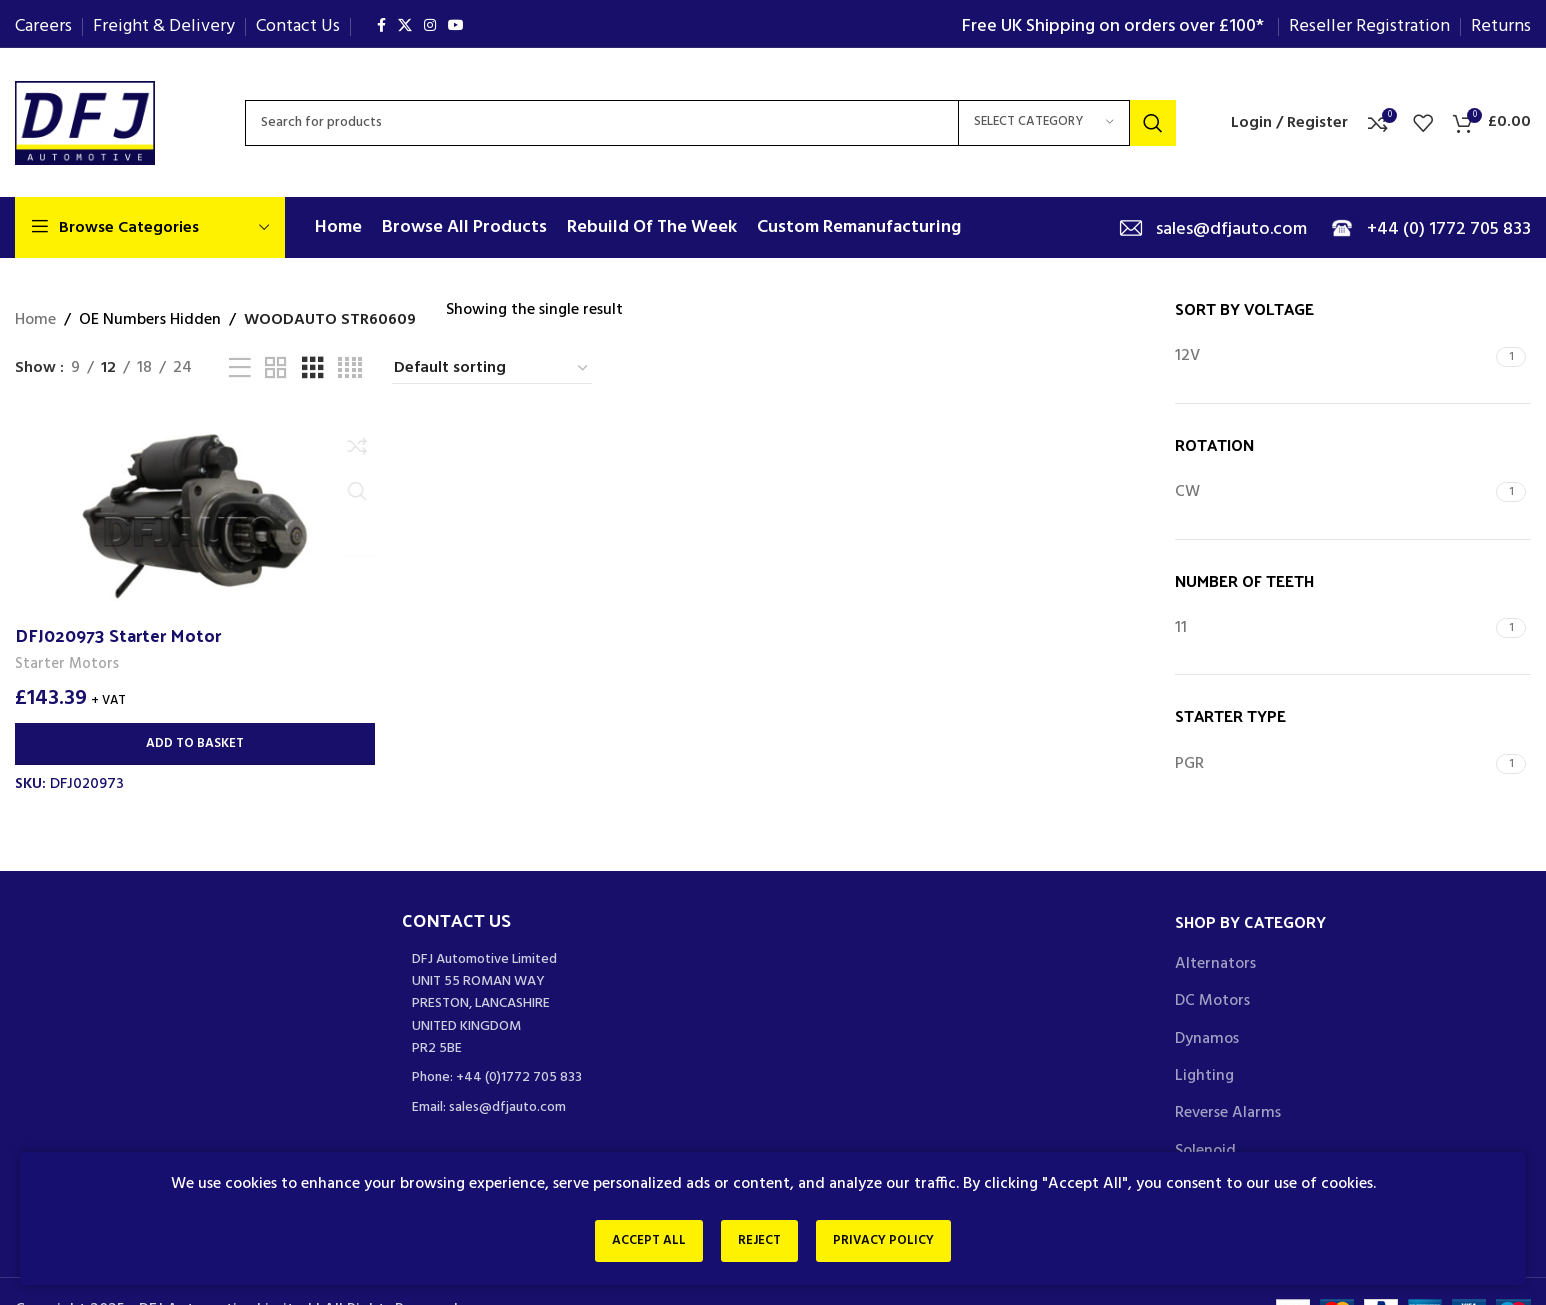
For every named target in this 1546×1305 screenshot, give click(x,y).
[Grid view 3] (313, 369)
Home (35, 320)
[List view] (240, 369)
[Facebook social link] (381, 26)
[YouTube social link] (456, 26)
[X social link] (405, 26)
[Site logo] (85, 123)
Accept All (637, 1243)
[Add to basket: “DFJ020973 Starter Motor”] (193, 743)
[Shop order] (492, 369)
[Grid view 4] (350, 369)
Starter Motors (67, 662)
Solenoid (1205, 1151)
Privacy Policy (895, 1243)
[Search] (710, 123)
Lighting (1204, 1076)
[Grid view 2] (276, 369)
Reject (759, 1243)
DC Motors (1212, 1001)
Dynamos (1207, 1039)
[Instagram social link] (430, 26)
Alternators (1215, 964)
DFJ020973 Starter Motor (118, 633)
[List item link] (580, 1078)
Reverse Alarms (1228, 1113)
